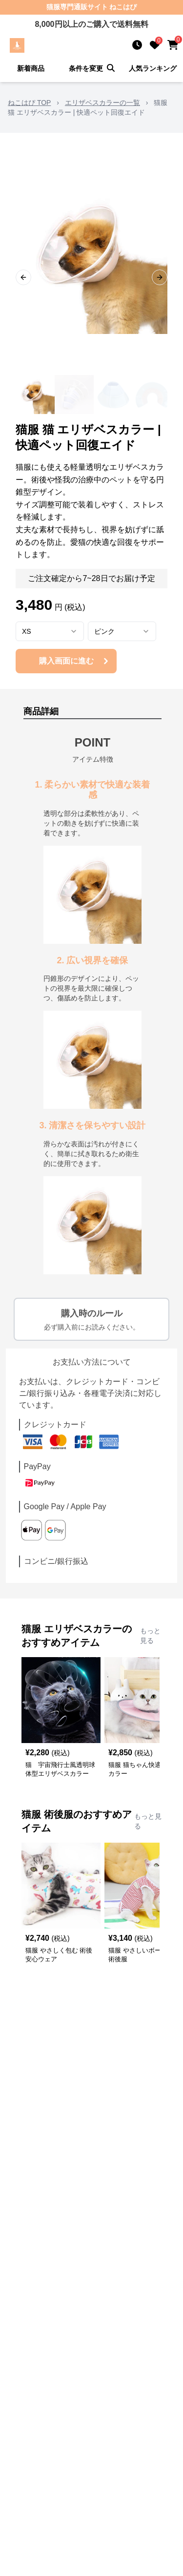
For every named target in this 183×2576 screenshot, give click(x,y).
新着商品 (30, 68)
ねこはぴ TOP (29, 102)
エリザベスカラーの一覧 (102, 102)
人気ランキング (153, 68)
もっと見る (150, 1635)
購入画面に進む (75, 661)
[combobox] (50, 631)
